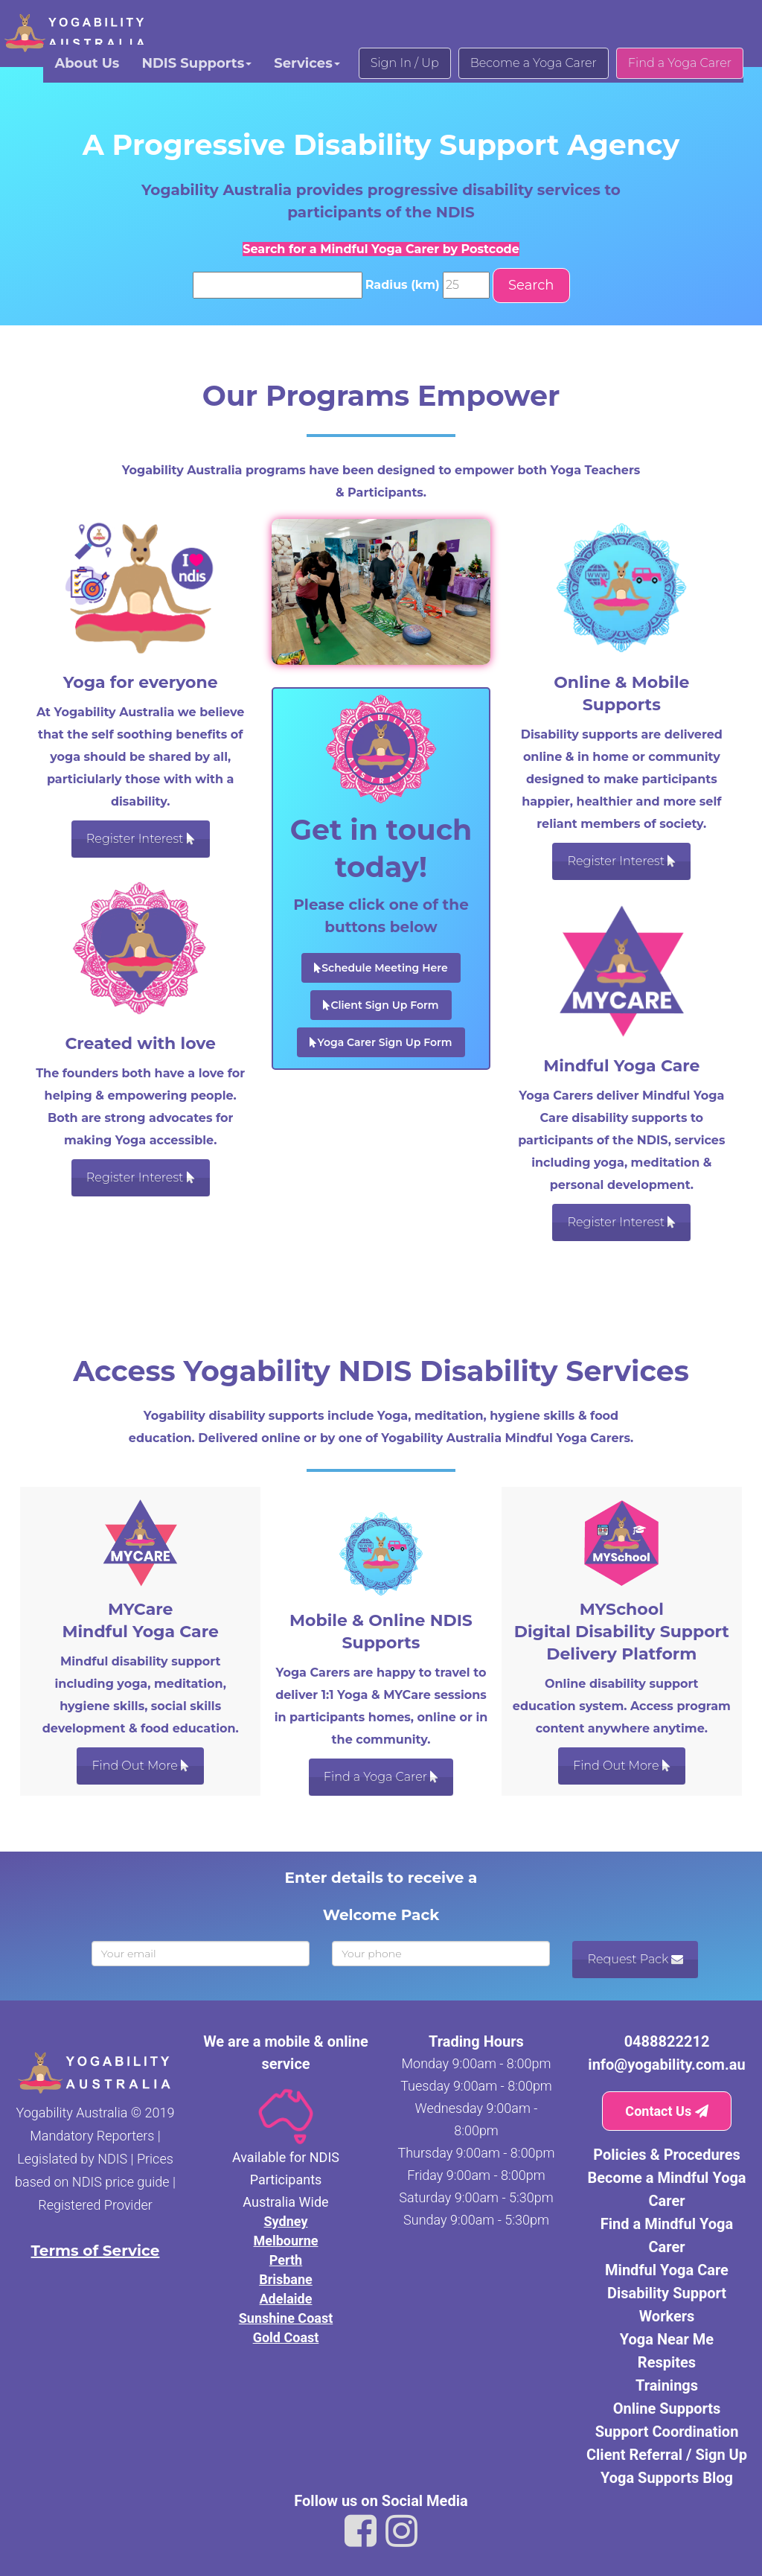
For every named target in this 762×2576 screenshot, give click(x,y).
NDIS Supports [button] (196, 63)
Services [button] (306, 63)
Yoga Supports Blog (667, 2478)
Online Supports (667, 2408)
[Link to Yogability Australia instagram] (401, 2531)
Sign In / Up (405, 63)
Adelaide (286, 2298)
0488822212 (667, 2041)
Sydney (286, 2221)
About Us (86, 63)
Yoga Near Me (667, 2339)
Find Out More (140, 1766)
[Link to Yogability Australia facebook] (361, 2531)
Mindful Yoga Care (667, 2270)
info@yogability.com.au (666, 2064)
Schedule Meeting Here (380, 968)
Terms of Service (95, 2251)
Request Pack (635, 1959)
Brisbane (286, 2279)
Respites (667, 2362)
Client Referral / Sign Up (666, 2455)
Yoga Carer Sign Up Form (381, 1042)
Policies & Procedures (666, 2155)
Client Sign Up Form (380, 1005)
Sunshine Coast (286, 2318)
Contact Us (666, 2111)
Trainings (666, 2385)
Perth (285, 2260)
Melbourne (285, 2240)
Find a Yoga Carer (679, 63)
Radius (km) (402, 285)
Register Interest (140, 839)
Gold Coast (286, 2337)
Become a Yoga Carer (533, 63)
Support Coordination (667, 2431)
